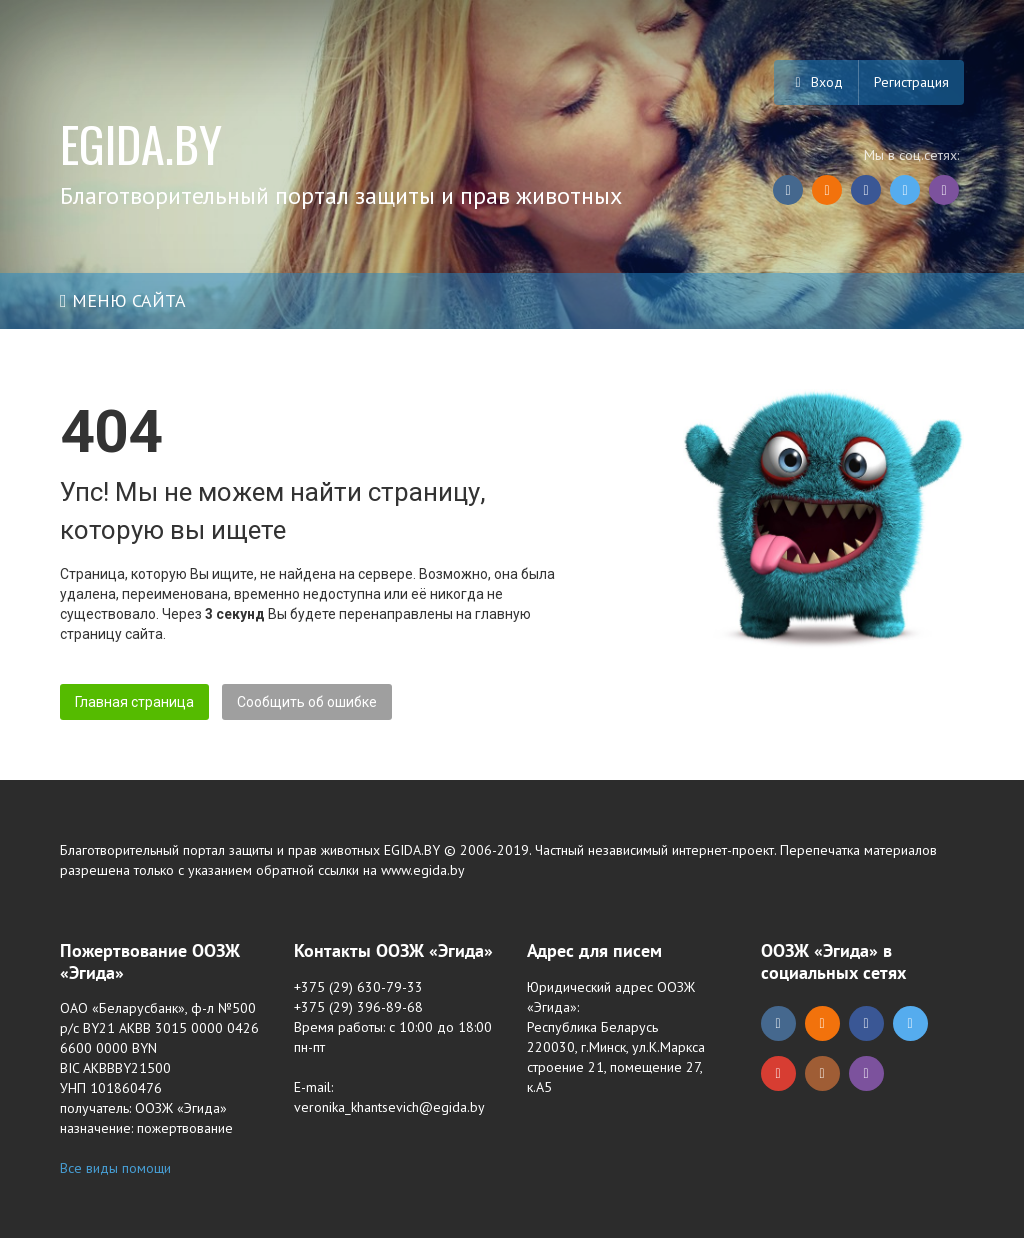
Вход (816, 82)
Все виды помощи (115, 1168)
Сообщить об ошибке (307, 702)
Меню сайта (123, 300)
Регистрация (911, 82)
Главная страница (134, 702)
